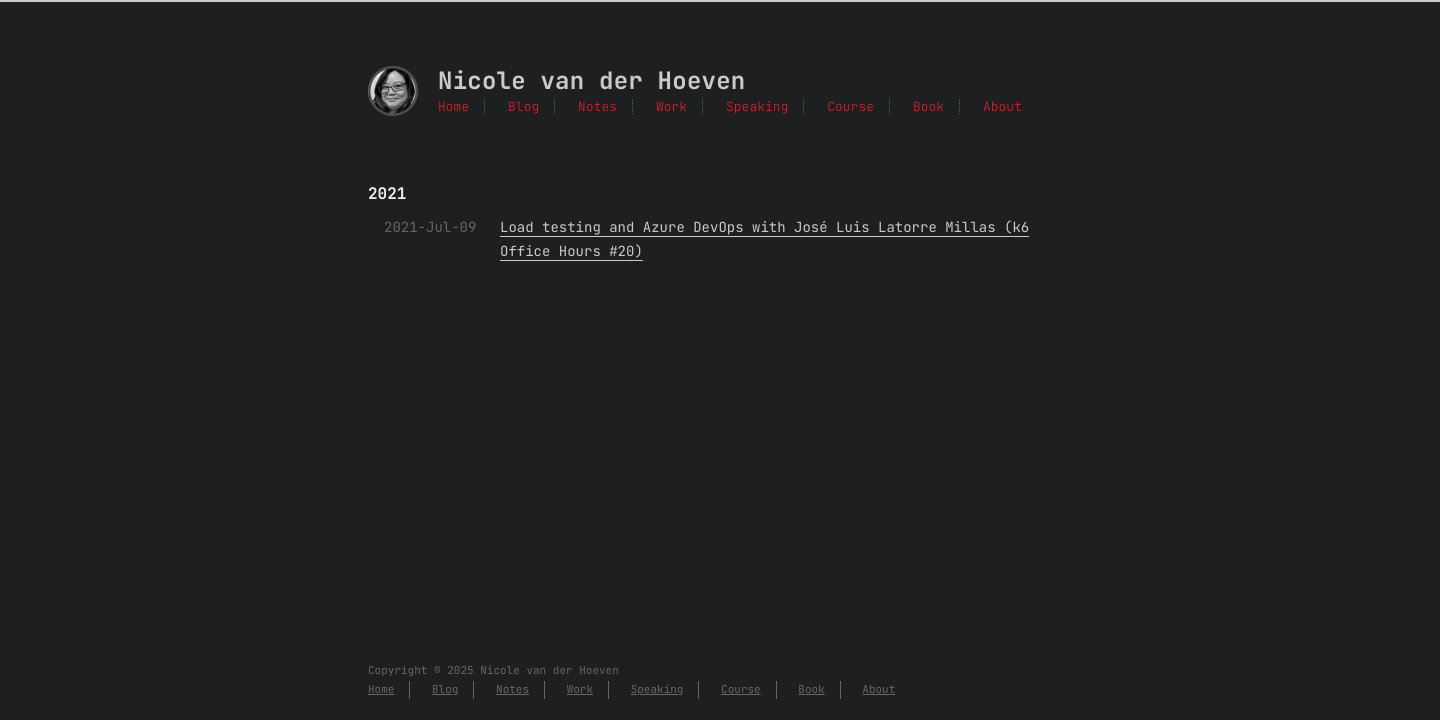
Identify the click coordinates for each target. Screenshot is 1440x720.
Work (671, 106)
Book (928, 106)
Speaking (757, 106)
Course (850, 106)
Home (453, 106)
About (1002, 106)
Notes (597, 106)
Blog (523, 106)
